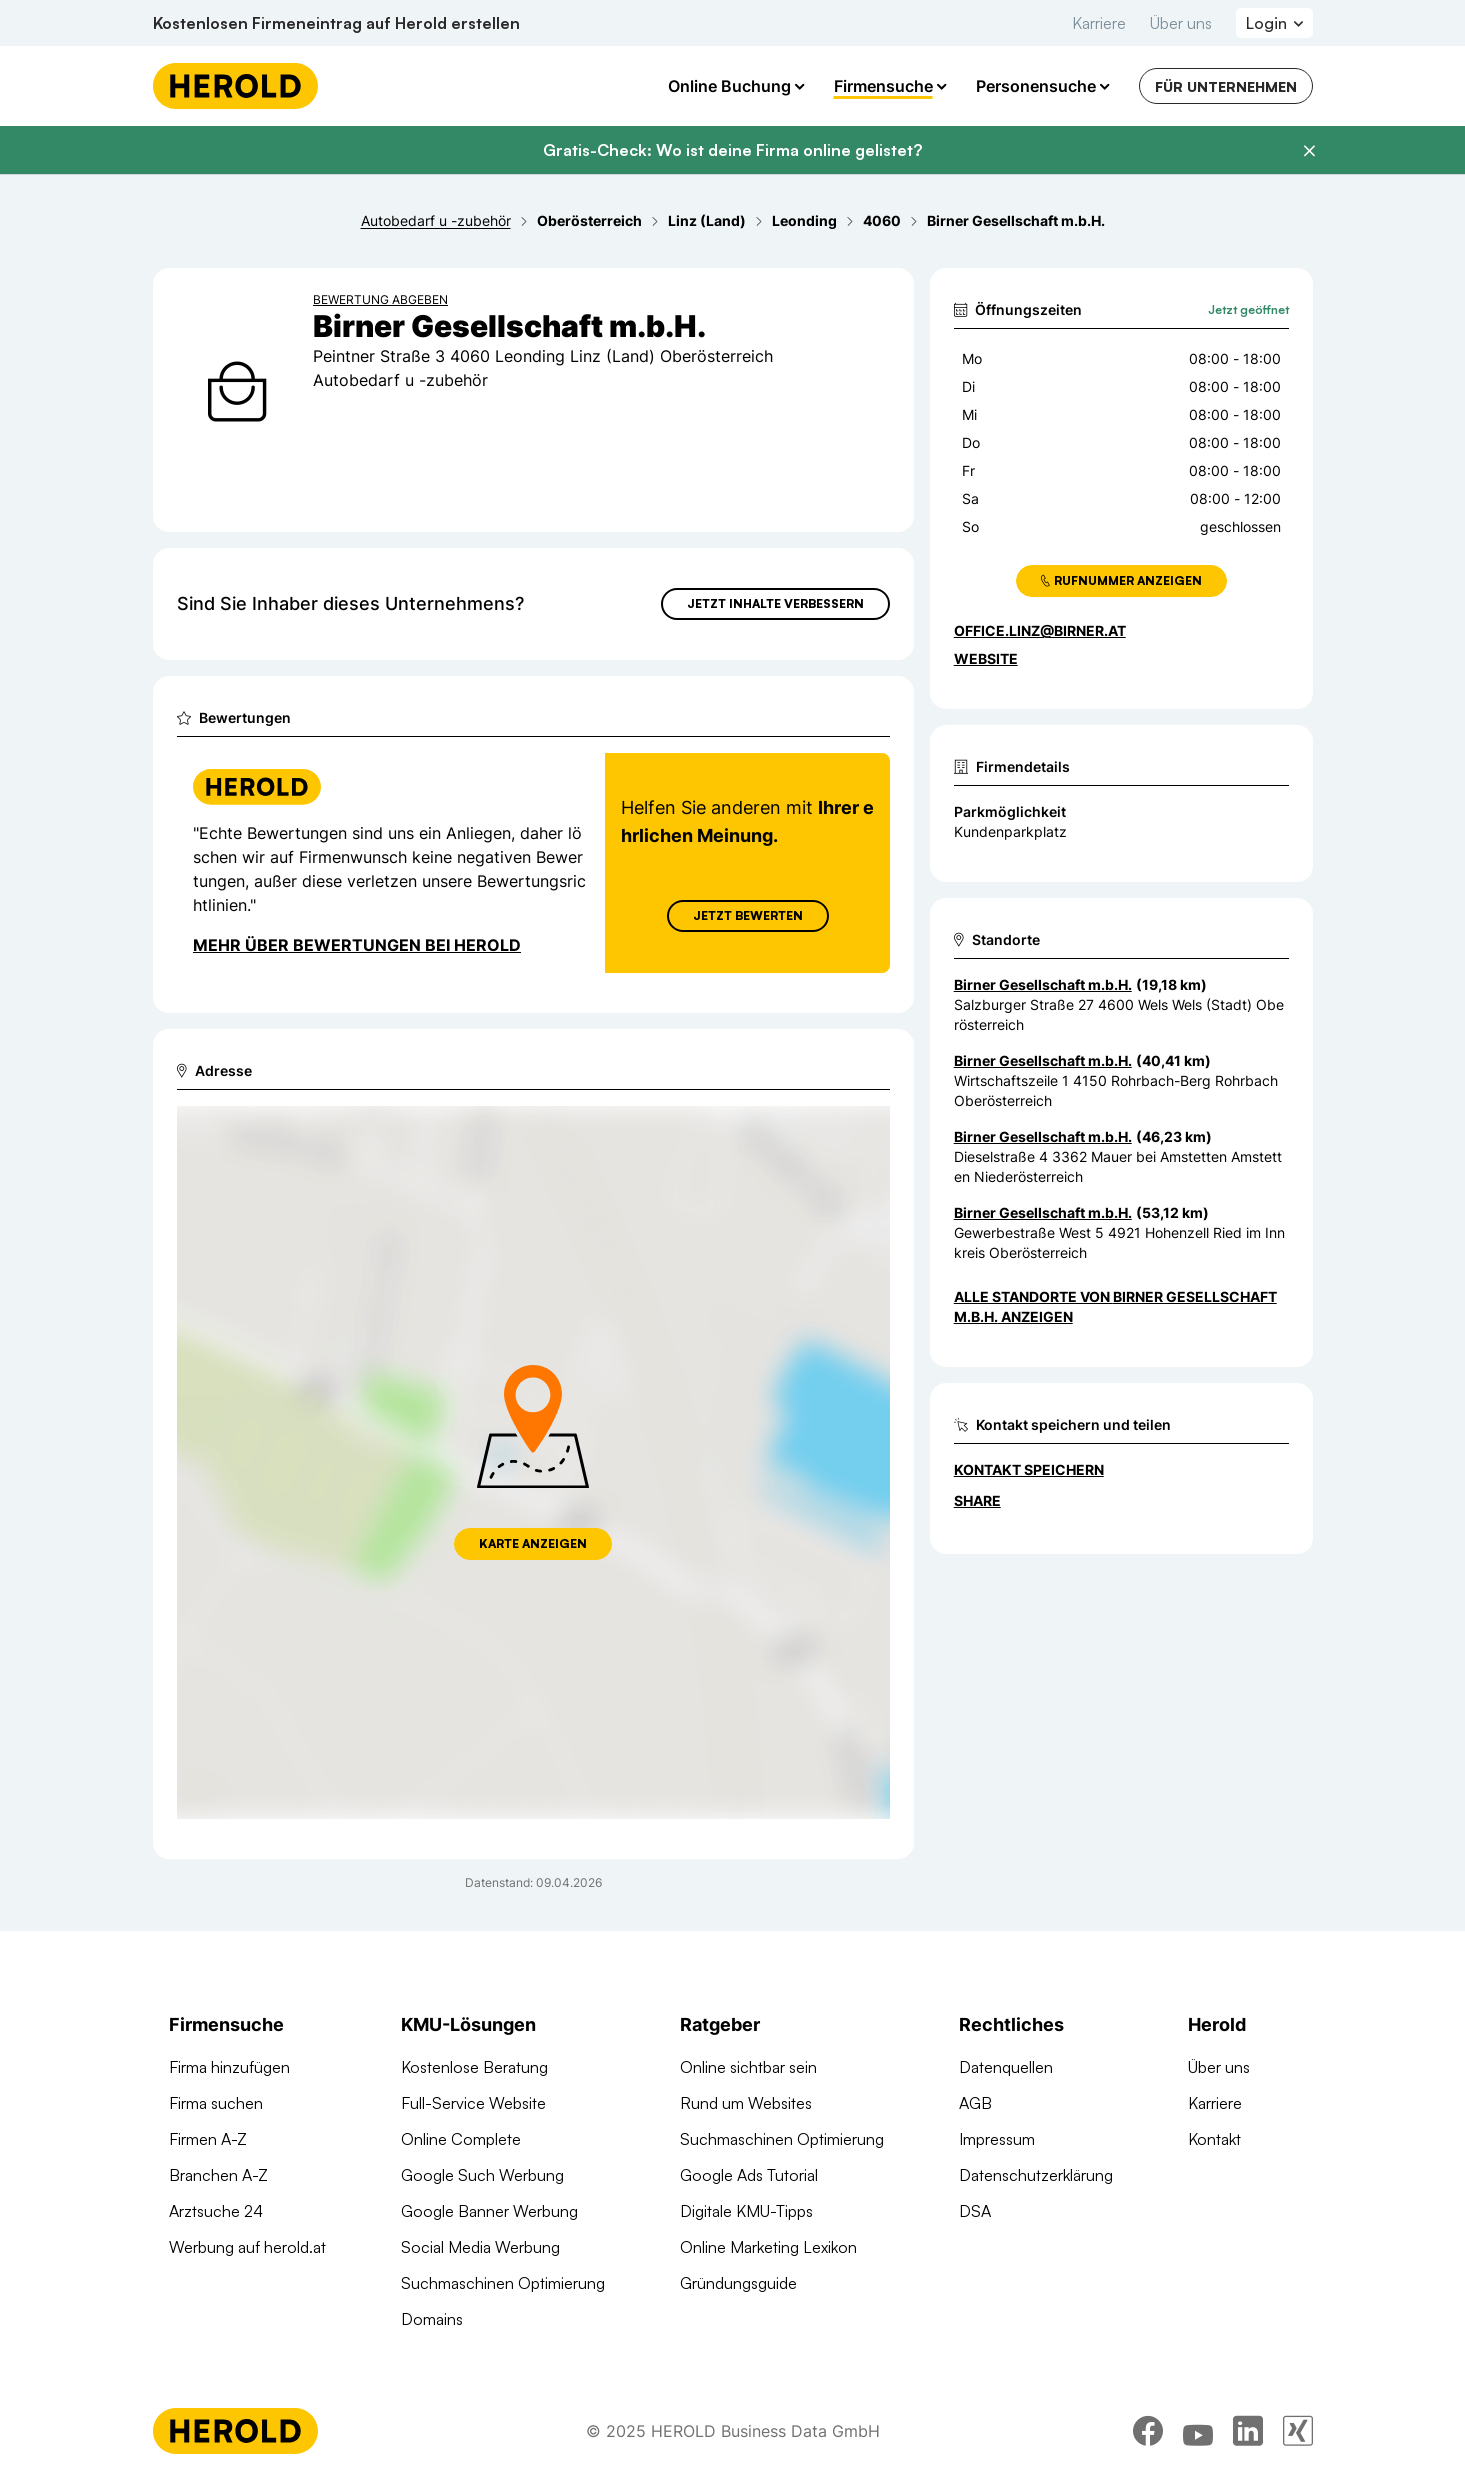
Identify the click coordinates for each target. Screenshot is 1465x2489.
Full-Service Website (473, 2103)
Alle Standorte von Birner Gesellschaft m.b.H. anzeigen (1115, 1306)
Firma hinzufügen (229, 2067)
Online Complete (461, 2139)
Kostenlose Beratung (474, 2067)
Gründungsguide (738, 2283)
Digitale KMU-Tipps (746, 2211)
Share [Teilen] (977, 1500)
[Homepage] (235, 86)
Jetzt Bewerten (747, 915)
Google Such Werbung (482, 2175)
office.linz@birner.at (1040, 630)
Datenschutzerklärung (1036, 2175)
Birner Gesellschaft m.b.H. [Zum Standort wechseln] (1043, 984)
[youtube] (1198, 2434)
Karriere (1099, 23)
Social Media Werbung (480, 2247)
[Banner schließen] (1309, 151)
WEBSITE (986, 658)
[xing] (1298, 2434)
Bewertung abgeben (380, 299)
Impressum (997, 2139)
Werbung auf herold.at (247, 2247)
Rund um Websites (746, 2103)
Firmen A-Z (208, 2139)
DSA (975, 2211)
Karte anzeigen (533, 1543)
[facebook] (1148, 2434)
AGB (975, 2103)
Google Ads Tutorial (749, 2175)
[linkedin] (1248, 2434)
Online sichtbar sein (748, 2067)
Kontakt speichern (1029, 1469)
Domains (432, 2319)
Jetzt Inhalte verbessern (775, 603)
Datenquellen (1006, 2067)
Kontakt (1214, 2139)
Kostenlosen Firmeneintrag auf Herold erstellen (336, 23)
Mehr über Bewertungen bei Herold (357, 945)
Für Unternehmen (1226, 86)
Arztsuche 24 (216, 2211)
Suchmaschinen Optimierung (503, 2283)
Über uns (1181, 23)
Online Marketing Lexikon (768, 2247)
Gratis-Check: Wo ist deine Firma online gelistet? (732, 150)
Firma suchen (216, 2103)
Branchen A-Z (218, 2175)
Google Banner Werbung (489, 2211)
